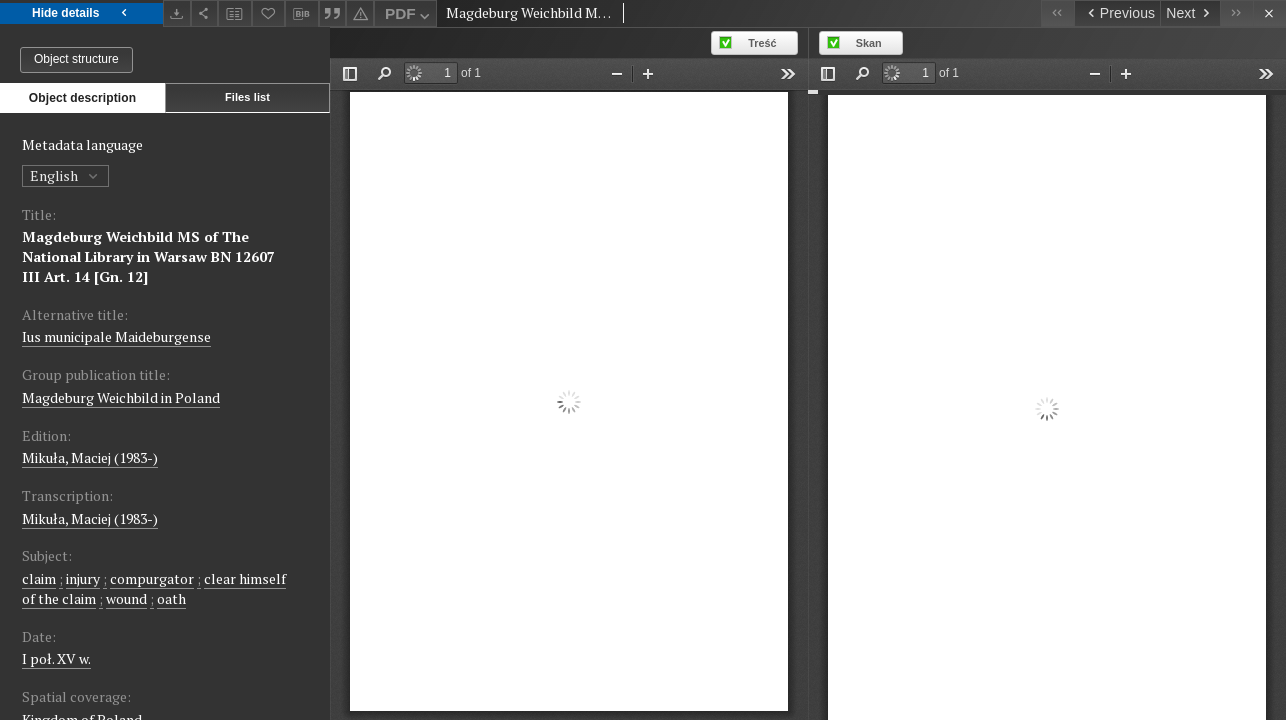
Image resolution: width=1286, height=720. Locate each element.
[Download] (177, 13)
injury (83, 578)
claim (39, 578)
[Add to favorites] (269, 13)
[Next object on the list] (1190, 13)
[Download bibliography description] (302, 14)
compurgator (152, 578)
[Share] (205, 13)
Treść (762, 43)
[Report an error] (360, 13)
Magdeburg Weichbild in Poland (121, 397)
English (65, 175)
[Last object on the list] (1236, 13)
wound (126, 598)
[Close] (1269, 13)
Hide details (81, 13)
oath (171, 598)
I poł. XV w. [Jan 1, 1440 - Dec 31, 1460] (56, 658)
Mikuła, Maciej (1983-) (90, 457)
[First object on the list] (1057, 13)
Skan (869, 43)
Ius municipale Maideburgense (116, 336)
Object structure (76, 59)
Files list (247, 97)
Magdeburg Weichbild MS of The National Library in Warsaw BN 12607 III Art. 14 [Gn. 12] (148, 256)
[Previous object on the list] (1117, 13)
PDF (409, 16)
